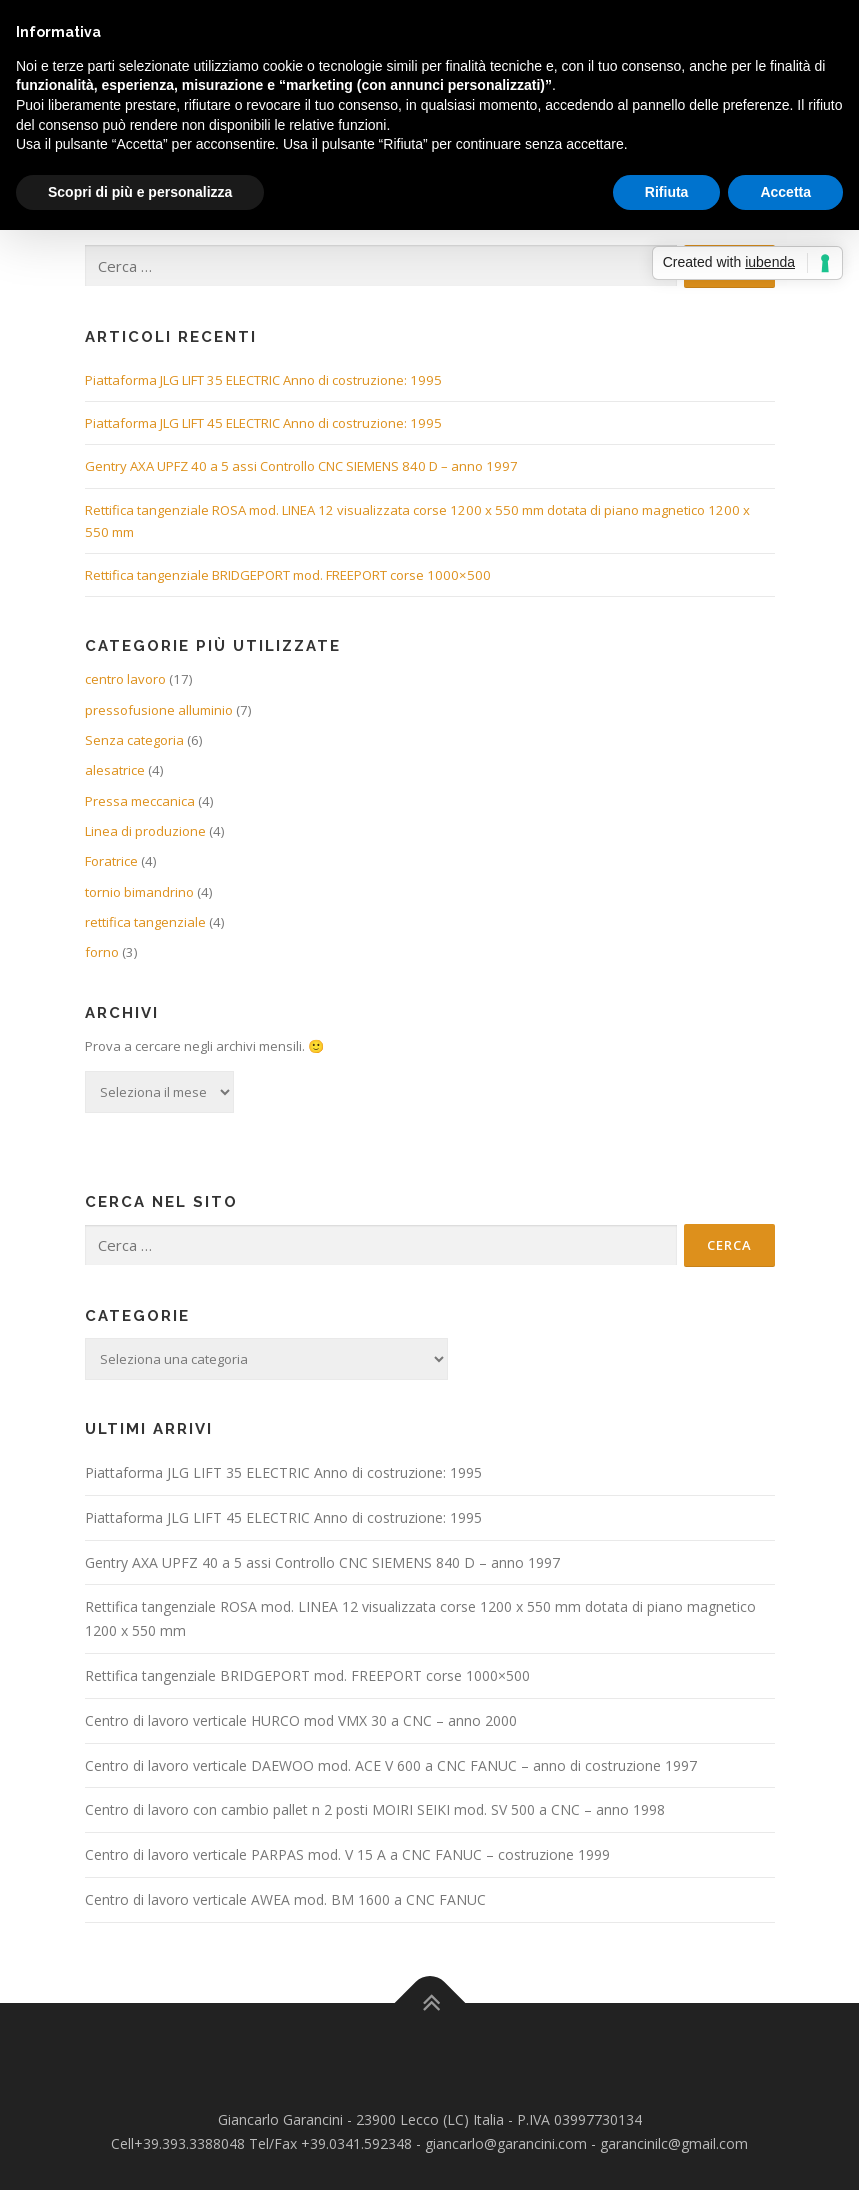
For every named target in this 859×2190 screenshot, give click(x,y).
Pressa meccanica (140, 801)
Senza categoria (134, 740)
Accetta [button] (785, 192)
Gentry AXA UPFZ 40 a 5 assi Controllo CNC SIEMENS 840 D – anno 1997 (301, 466)
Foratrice (111, 861)
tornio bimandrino (139, 892)
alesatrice (115, 770)
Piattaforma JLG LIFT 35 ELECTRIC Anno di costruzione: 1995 (263, 380)
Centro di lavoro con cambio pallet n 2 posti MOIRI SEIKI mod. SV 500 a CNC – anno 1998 (375, 1809)
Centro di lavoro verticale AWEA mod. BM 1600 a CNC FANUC (285, 1899)
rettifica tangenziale (145, 922)
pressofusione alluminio (159, 710)
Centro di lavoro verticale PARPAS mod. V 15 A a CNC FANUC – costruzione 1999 (347, 1854)
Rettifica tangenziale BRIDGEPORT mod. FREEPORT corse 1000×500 (288, 575)
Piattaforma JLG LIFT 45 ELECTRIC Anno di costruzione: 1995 (263, 423)
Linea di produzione (145, 831)
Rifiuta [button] (667, 192)
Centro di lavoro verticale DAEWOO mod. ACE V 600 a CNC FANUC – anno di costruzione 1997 (391, 1765)
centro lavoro (125, 679)
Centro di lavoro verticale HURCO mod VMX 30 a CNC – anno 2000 (301, 1720)
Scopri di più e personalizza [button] (140, 192)
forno (102, 952)
